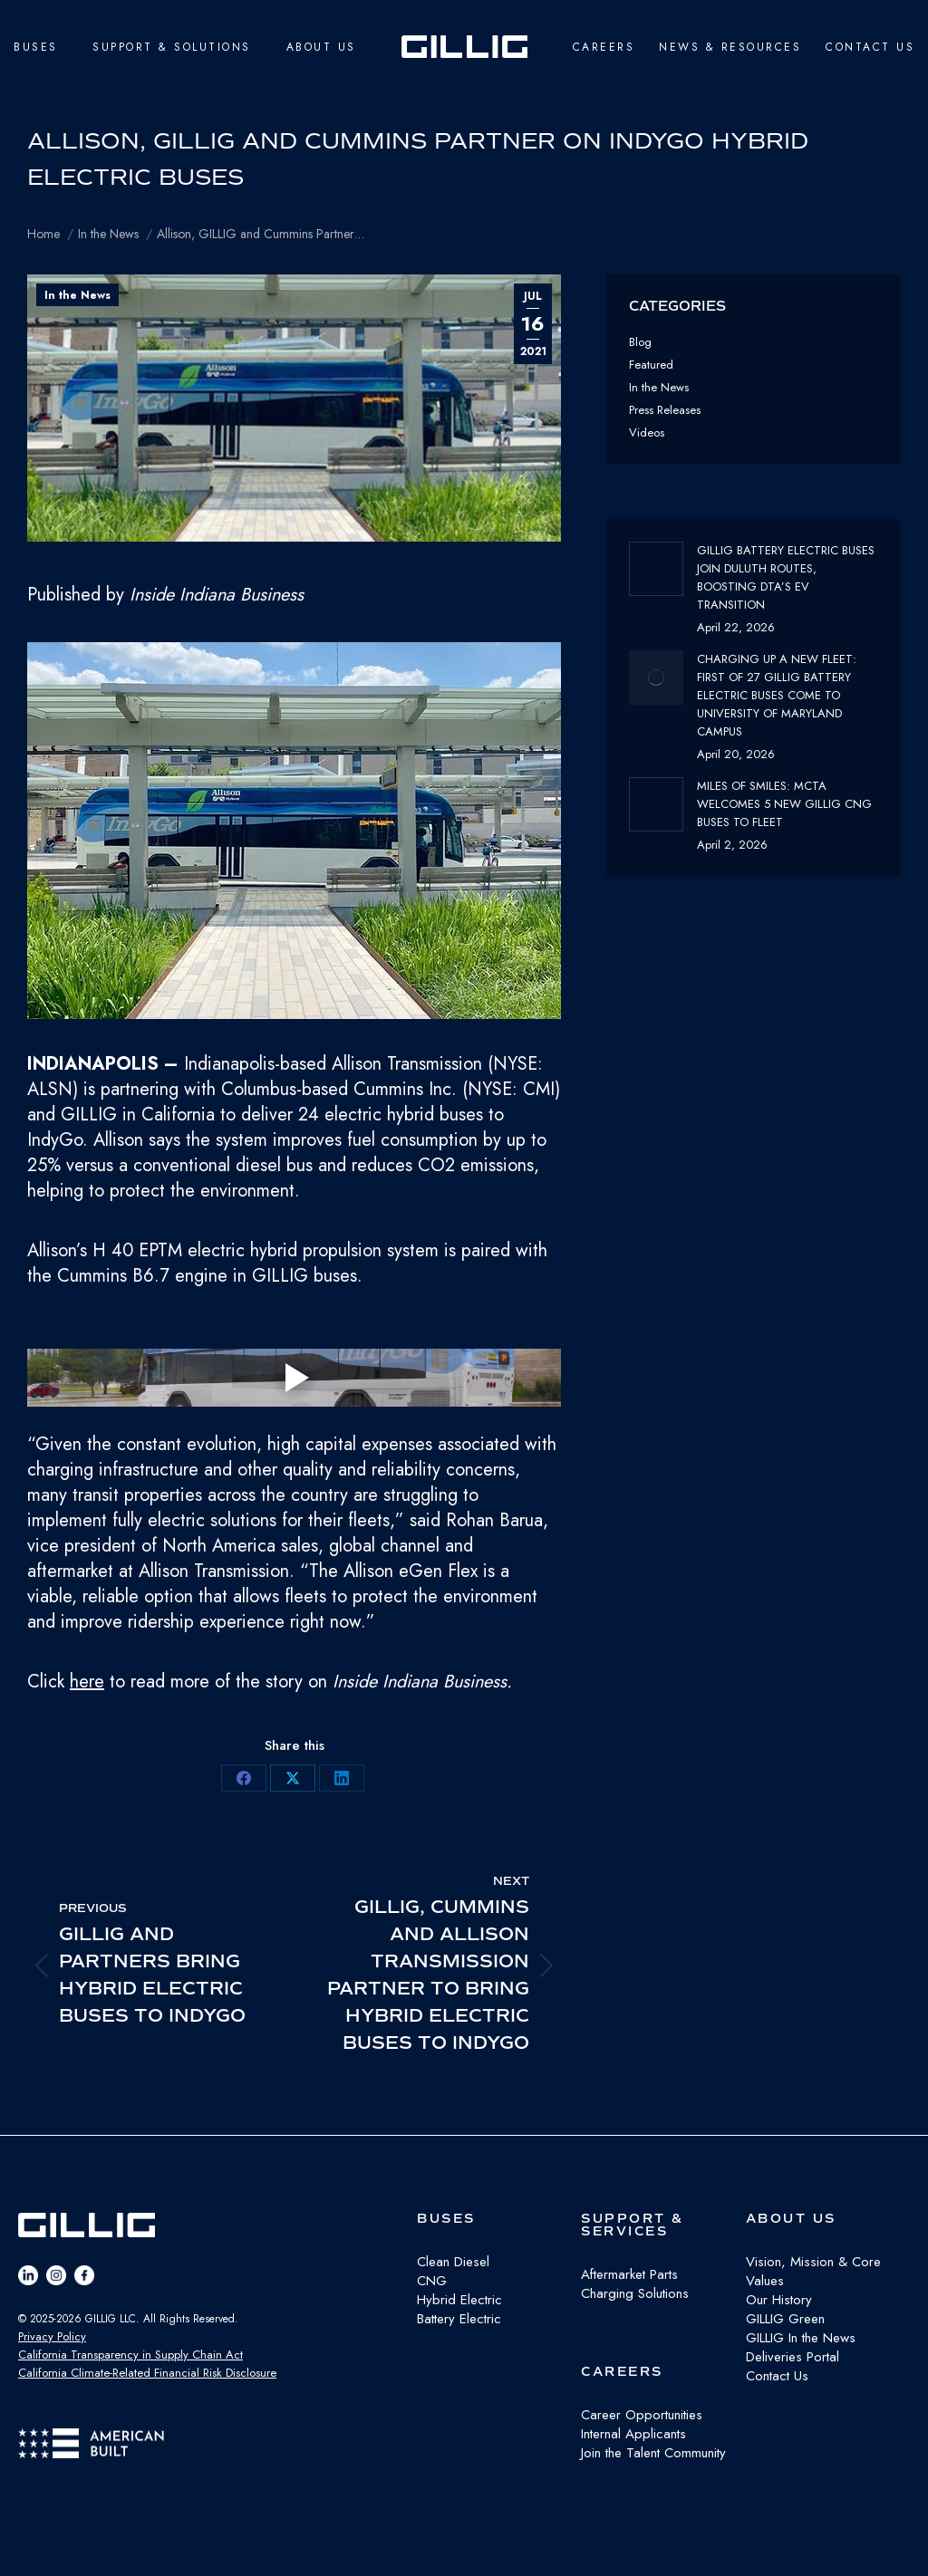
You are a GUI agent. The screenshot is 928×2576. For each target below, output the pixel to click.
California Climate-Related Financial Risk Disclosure (147, 2372)
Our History (779, 2300)
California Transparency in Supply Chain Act (130, 2354)
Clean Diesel (453, 2262)
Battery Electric (459, 2319)
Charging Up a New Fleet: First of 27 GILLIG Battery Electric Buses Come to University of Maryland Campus (776, 695)
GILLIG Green (785, 2319)
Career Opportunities (641, 2415)
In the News (77, 295)
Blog (640, 342)
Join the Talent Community (653, 2453)
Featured (651, 364)
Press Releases (665, 409)
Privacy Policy (52, 2336)
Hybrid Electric (459, 2300)
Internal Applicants (633, 2434)
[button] (294, 834)
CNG (432, 2281)
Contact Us (777, 2376)
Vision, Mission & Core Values (813, 2271)
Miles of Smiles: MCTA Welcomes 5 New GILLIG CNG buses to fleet (784, 804)
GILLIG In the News (801, 2338)
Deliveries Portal (792, 2357)
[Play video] (294, 1378)
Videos (646, 432)
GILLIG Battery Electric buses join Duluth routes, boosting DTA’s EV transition (786, 577)
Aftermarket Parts (629, 2274)
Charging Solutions (635, 2293)
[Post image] (656, 569)
